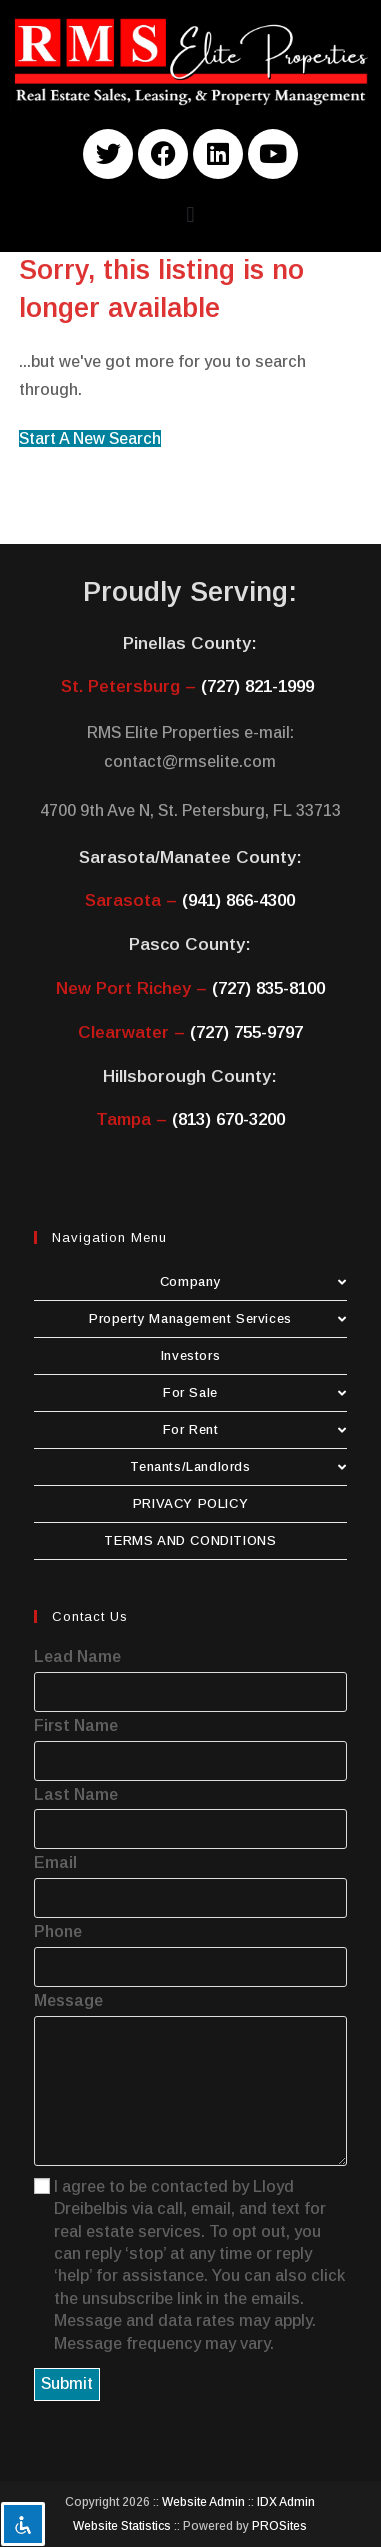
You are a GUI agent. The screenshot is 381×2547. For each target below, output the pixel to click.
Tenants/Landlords (238, 1466)
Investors (190, 1355)
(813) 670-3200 (228, 1119)
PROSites (279, 2526)
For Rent (255, 1429)
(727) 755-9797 (246, 1032)
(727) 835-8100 (268, 988)
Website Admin (203, 2502)
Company (253, 1281)
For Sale (255, 1392)
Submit (67, 2383)
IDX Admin (286, 2502)
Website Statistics (122, 2526)
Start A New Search (90, 438)
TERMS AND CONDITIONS (190, 1540)
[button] (190, 215)
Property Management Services (218, 1318)
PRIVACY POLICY (190, 1503)
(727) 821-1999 (257, 686)
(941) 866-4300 (238, 900)
